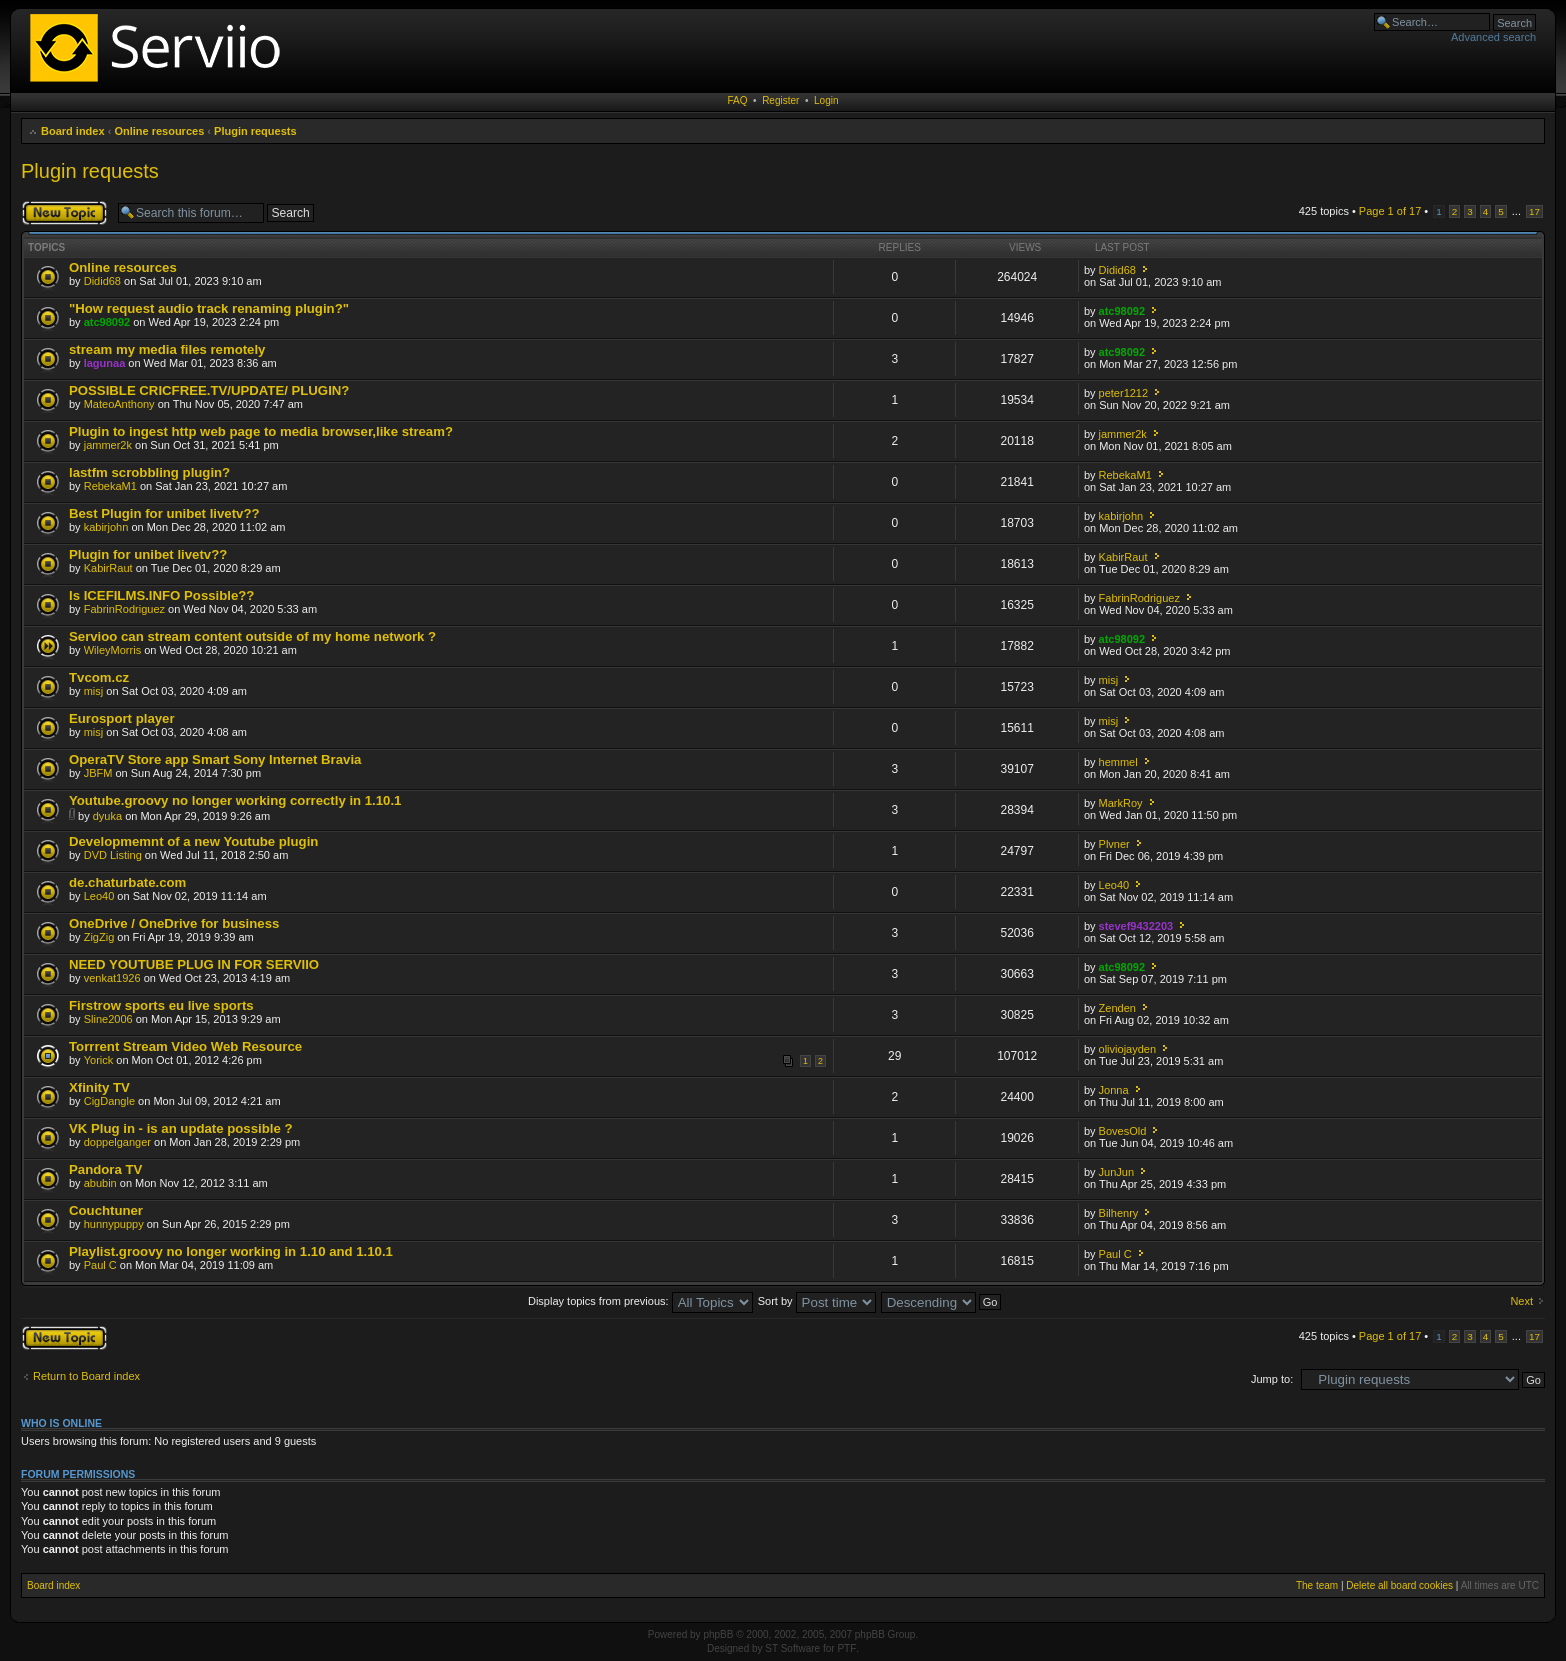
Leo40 (99, 896)
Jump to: (1272, 1379)
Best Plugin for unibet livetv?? (164, 513)
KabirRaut (108, 568)
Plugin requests (255, 131)
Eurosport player (122, 718)
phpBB (718, 1634)
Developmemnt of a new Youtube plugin (193, 841)
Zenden (1117, 1008)
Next (1521, 1301)
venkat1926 (112, 978)
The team (1317, 1585)
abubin (100, 1183)
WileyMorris (112, 650)
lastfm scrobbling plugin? (149, 472)
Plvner (1114, 844)
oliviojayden (1127, 1049)
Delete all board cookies (1399, 1585)
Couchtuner (106, 1210)
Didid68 (102, 281)
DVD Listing (113, 855)
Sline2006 (108, 1019)
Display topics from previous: (640, 1301)
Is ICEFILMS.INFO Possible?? (161, 595)
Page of (1390, 211)
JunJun (1116, 1172)
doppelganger (117, 1142)
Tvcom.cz (99, 677)
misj (94, 691)
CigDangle (109, 1101)
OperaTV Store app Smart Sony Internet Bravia (215, 759)
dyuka (107, 816)
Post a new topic (64, 213)
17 (1534, 211)
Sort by (817, 1301)
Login (826, 100)
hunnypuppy (114, 1224)
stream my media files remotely (167, 349)
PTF (846, 1648)
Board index (73, 131)
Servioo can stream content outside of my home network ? (252, 636)
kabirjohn (106, 527)
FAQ (738, 100)
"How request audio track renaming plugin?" (209, 308)
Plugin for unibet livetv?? (148, 554)
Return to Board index (86, 1376)
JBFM (98, 773)
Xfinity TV (99, 1087)
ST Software (792, 1648)
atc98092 (107, 322)
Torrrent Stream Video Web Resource (185, 1046)
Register (780, 100)
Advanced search (1493, 37)
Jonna (1114, 1090)
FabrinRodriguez (124, 609)
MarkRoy (1121, 803)
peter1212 (1124, 393)
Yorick (99, 1060)
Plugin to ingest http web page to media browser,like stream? (261, 431)
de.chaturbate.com (127, 882)
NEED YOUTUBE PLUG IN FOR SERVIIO (194, 964)
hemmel (1118, 762)
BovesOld (1123, 1131)
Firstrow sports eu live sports (161, 1005)
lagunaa (105, 363)
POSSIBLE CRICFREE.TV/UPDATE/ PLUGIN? (209, 390)
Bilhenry (1119, 1213)
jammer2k (108, 445)
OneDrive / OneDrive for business (174, 923)
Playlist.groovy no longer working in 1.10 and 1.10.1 (231, 1251)
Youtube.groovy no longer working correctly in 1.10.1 (235, 800)
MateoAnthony (119, 404)
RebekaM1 (110, 486)
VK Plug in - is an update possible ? (180, 1128)
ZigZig (99, 937)
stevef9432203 (1136, 926)
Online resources (159, 131)
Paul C (100, 1265)
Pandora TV (105, 1169)
